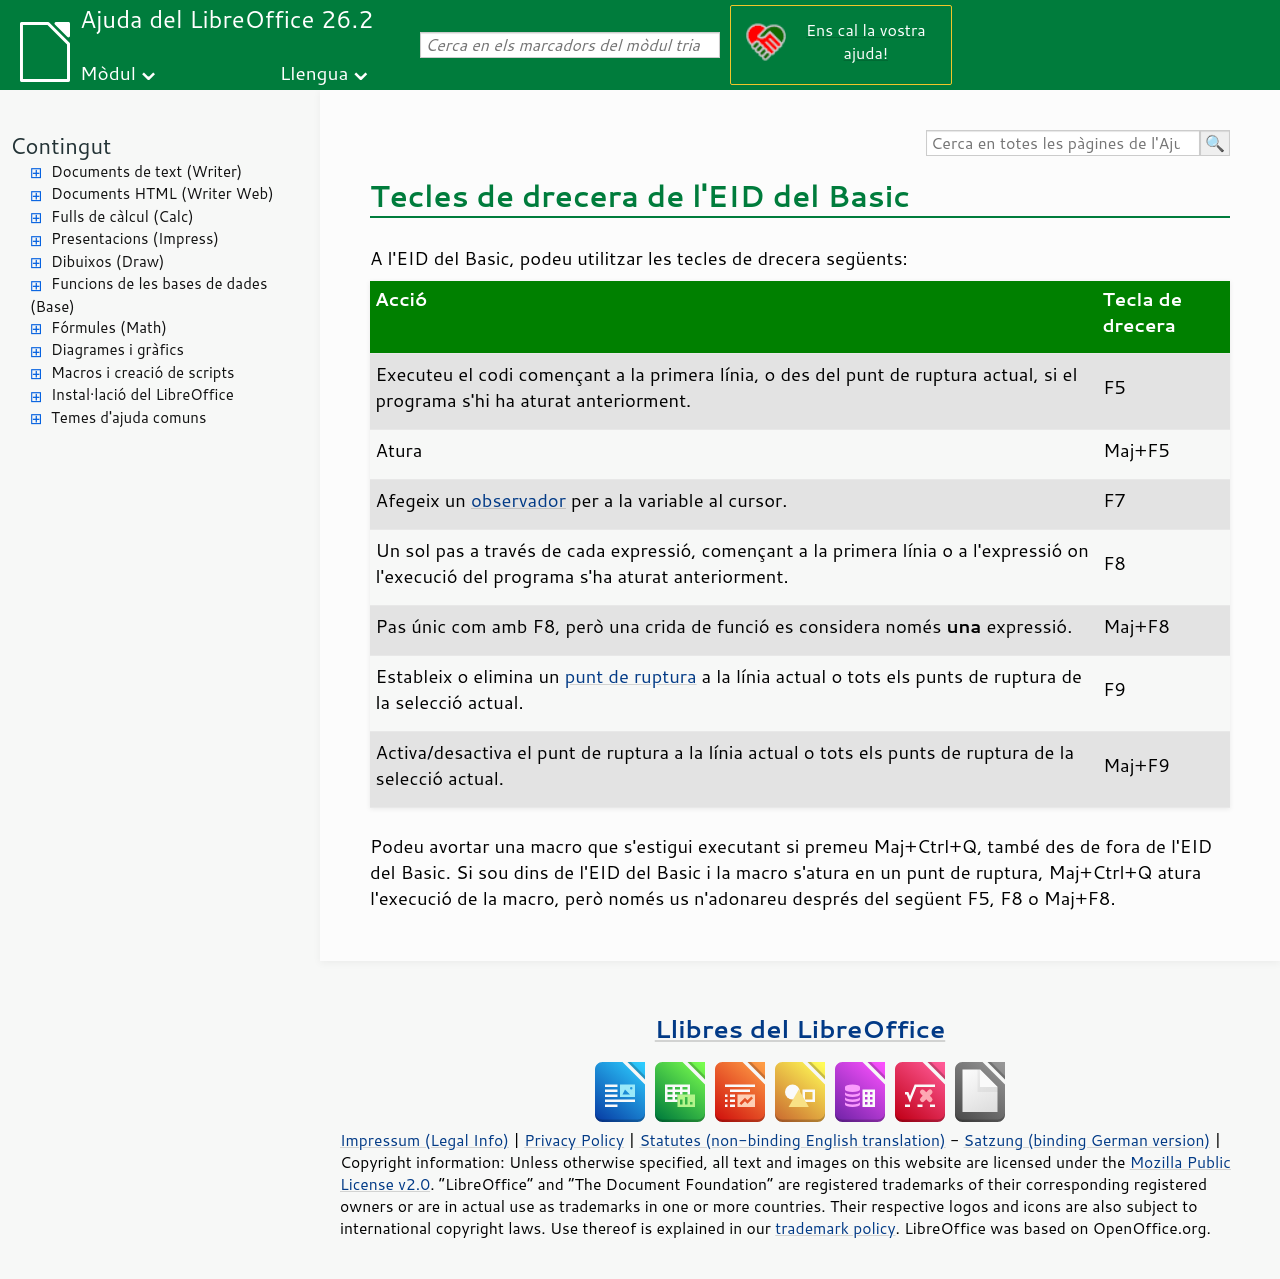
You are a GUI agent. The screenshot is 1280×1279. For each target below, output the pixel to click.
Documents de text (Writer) (146, 171)
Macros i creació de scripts (143, 372)
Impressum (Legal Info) (424, 1140)
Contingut (60, 145)
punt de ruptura (631, 676)
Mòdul (108, 72)
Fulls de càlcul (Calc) (122, 216)
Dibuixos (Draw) (107, 261)
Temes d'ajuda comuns (128, 417)
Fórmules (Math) (109, 327)
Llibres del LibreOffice (800, 1028)
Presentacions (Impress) (135, 238)
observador (518, 500)
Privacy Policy (574, 1140)
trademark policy (835, 1228)
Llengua (314, 72)
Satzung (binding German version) (1087, 1140)
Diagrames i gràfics (117, 349)
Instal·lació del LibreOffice (142, 394)
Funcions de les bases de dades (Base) (148, 295)
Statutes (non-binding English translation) (792, 1140)
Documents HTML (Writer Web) (162, 193)
